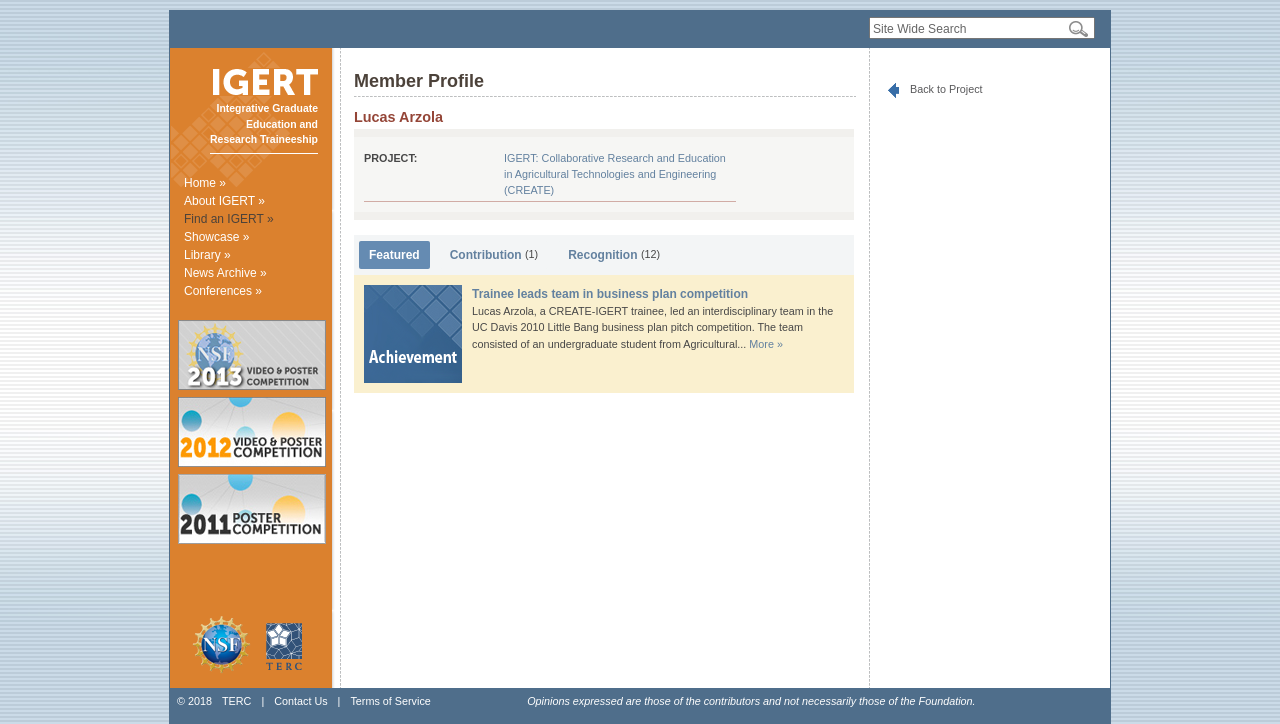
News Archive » (225, 273)
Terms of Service (390, 701)
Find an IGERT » (229, 219)
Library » (207, 255)
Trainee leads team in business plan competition (610, 294)
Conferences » (223, 291)
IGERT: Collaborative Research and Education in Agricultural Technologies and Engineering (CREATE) (615, 174)
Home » (205, 183)
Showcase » (216, 237)
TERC (236, 701)
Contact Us (300, 701)
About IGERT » (224, 201)
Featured (394, 255)
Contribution (494, 255)
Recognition (614, 255)
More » (766, 344)
